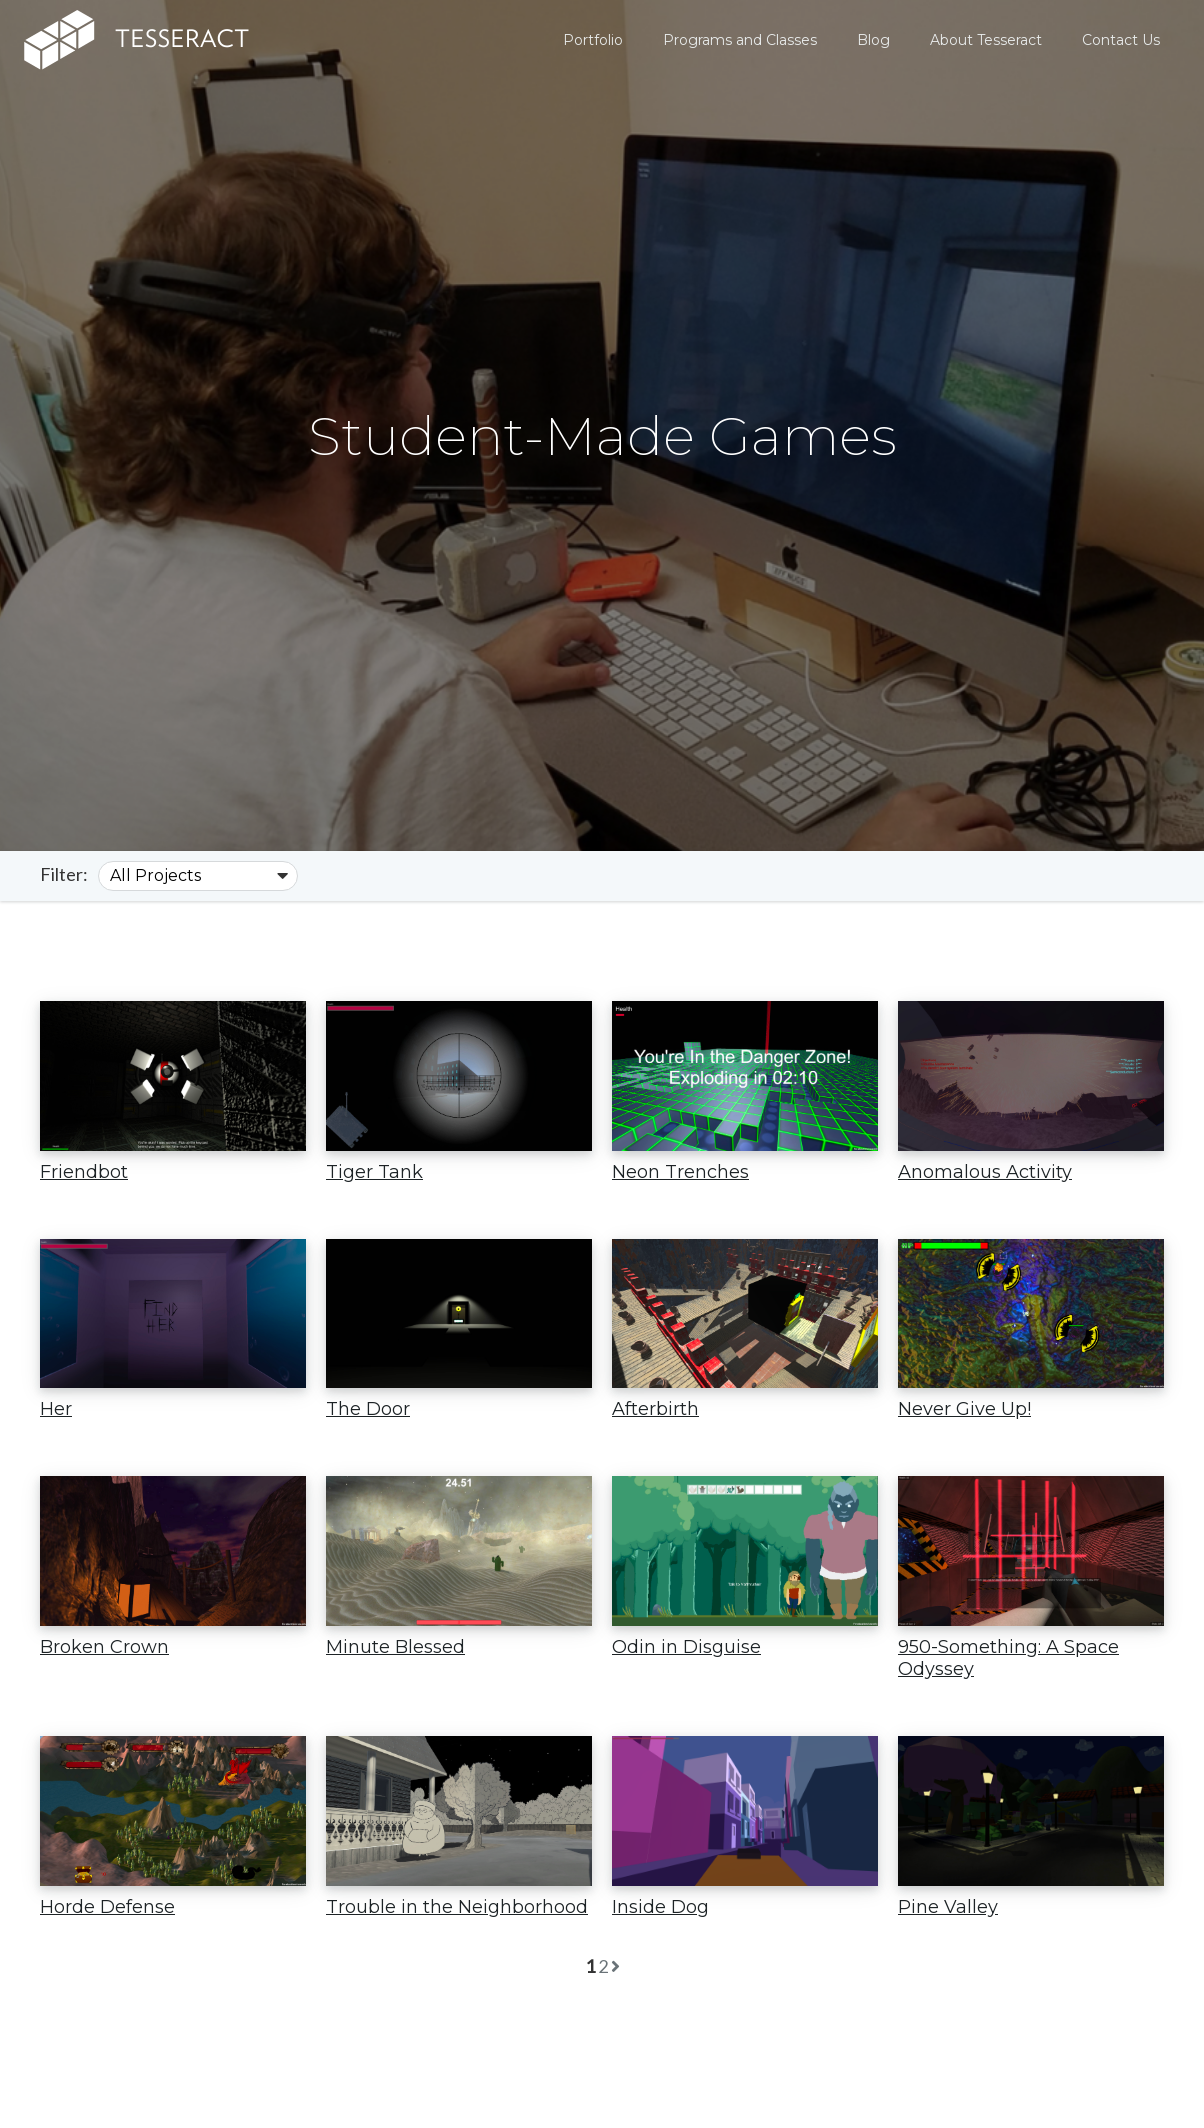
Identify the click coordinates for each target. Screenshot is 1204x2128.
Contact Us (1121, 40)
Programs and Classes (740, 40)
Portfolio (593, 40)
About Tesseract (986, 40)
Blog (873, 40)
